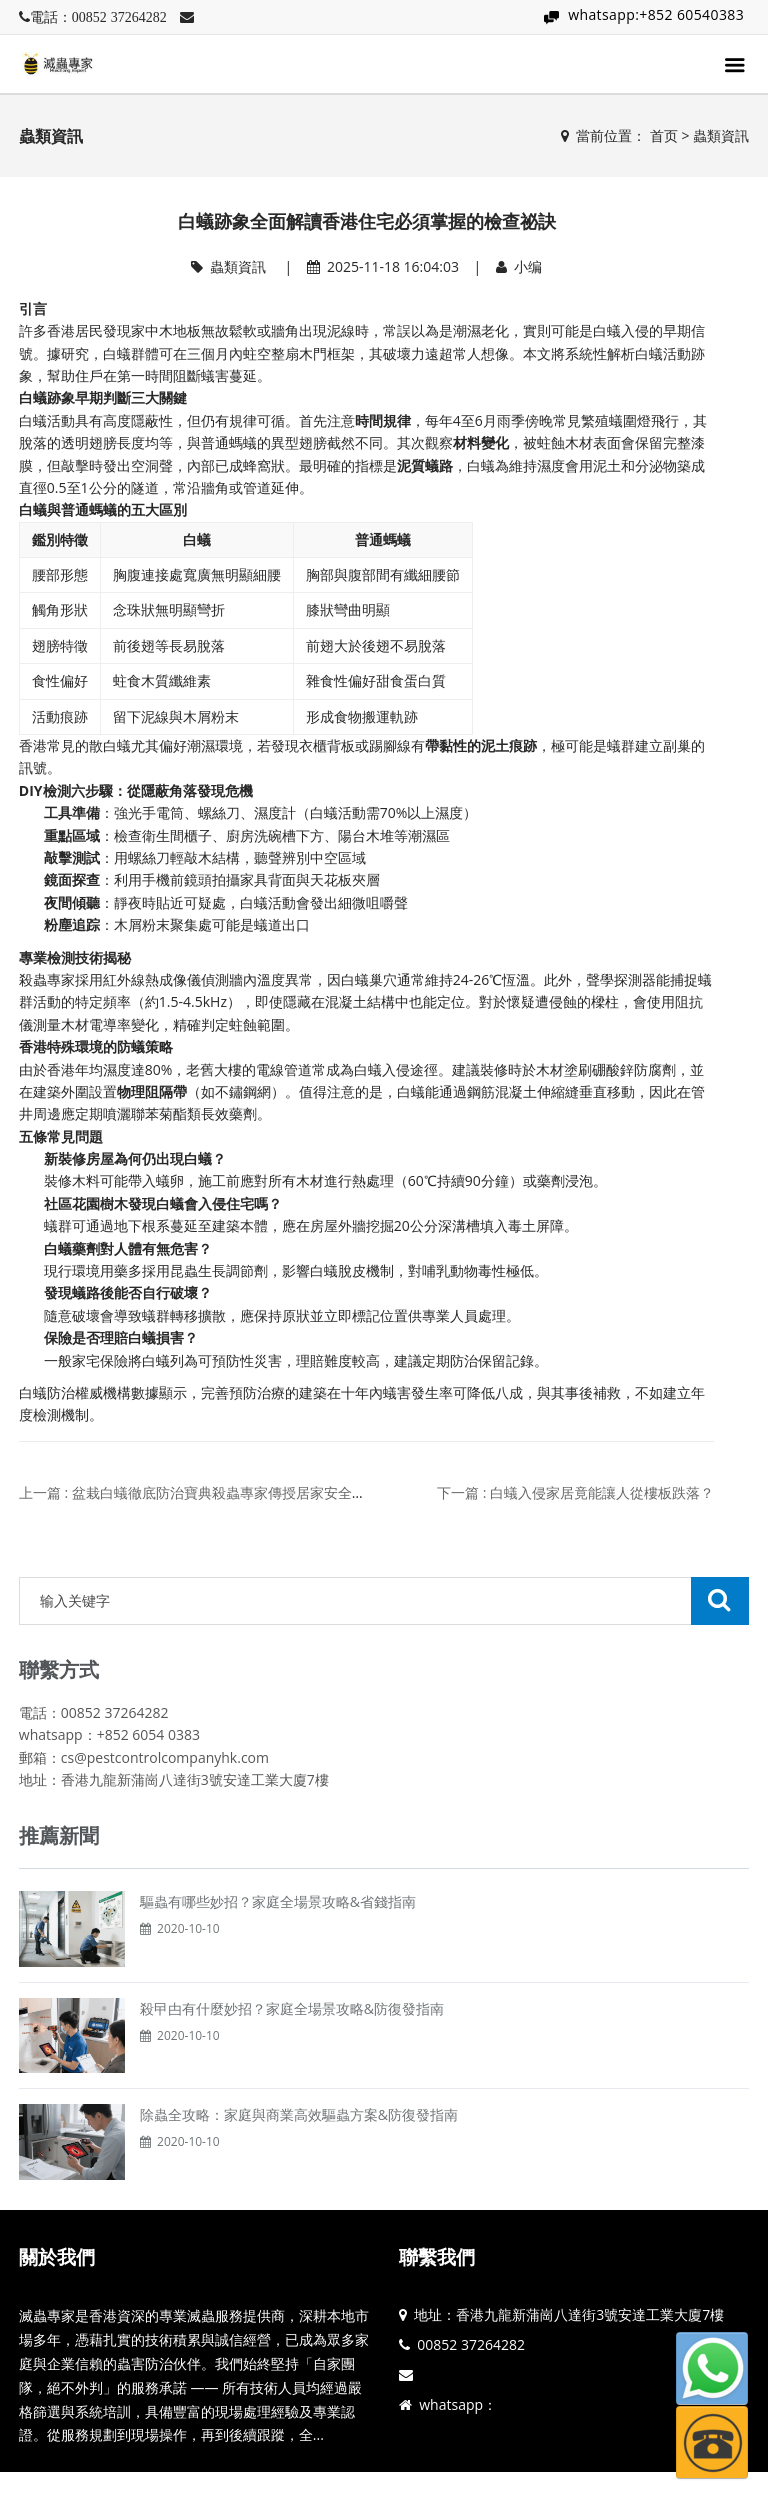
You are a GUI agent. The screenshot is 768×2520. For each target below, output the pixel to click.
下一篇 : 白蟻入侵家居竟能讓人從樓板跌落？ (575, 1492)
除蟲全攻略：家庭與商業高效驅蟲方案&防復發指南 (299, 2114)
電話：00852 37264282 (98, 17)
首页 (664, 135)
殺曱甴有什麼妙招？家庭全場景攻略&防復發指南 (292, 2008)
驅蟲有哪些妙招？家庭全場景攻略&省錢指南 (278, 1901)
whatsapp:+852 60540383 (656, 14)
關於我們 (57, 2257)
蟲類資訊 (721, 135)
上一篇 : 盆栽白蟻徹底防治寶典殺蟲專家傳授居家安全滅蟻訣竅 (213, 1492)
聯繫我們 (437, 2257)
